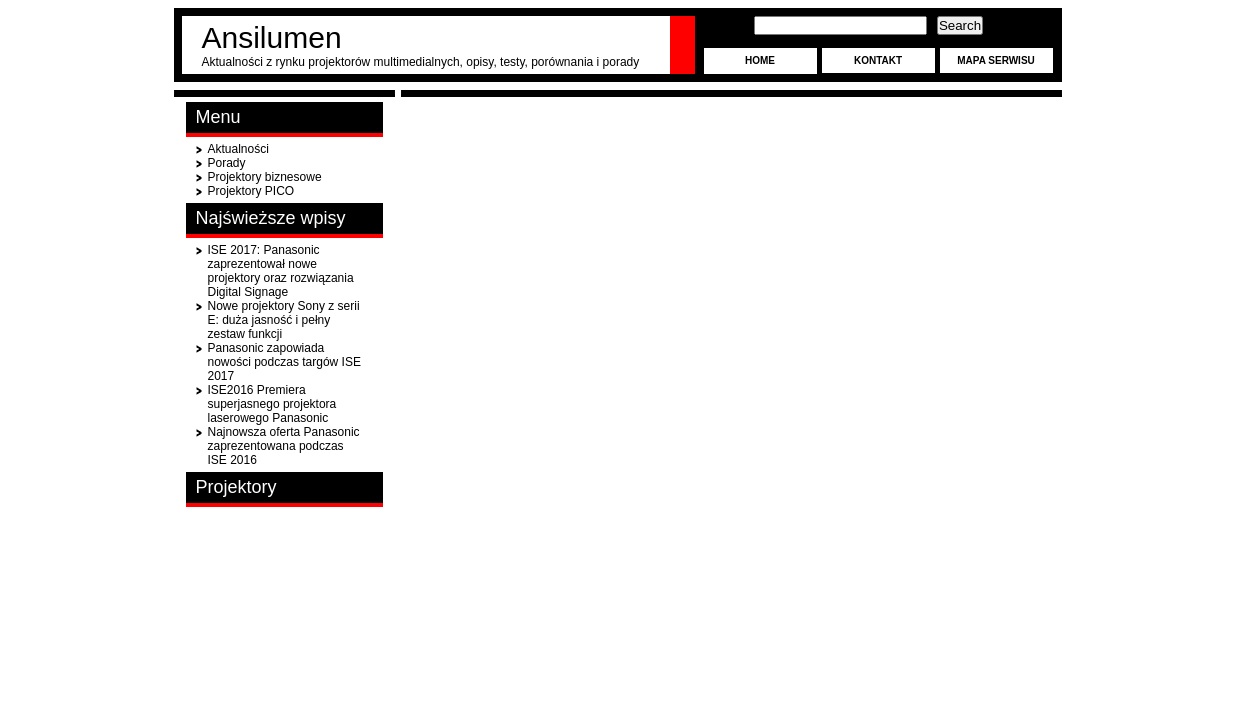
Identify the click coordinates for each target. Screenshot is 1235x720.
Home (760, 60)
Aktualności (238, 149)
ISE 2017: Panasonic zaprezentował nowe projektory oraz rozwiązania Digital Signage (281, 271)
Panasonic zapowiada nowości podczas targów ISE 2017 (284, 362)
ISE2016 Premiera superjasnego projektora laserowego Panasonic (272, 404)
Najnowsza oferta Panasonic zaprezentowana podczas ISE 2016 (284, 446)
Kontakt (878, 60)
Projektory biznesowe (265, 177)
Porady (227, 163)
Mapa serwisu (996, 60)
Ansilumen (272, 37)
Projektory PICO (251, 191)
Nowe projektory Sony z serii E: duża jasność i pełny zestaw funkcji (284, 320)
